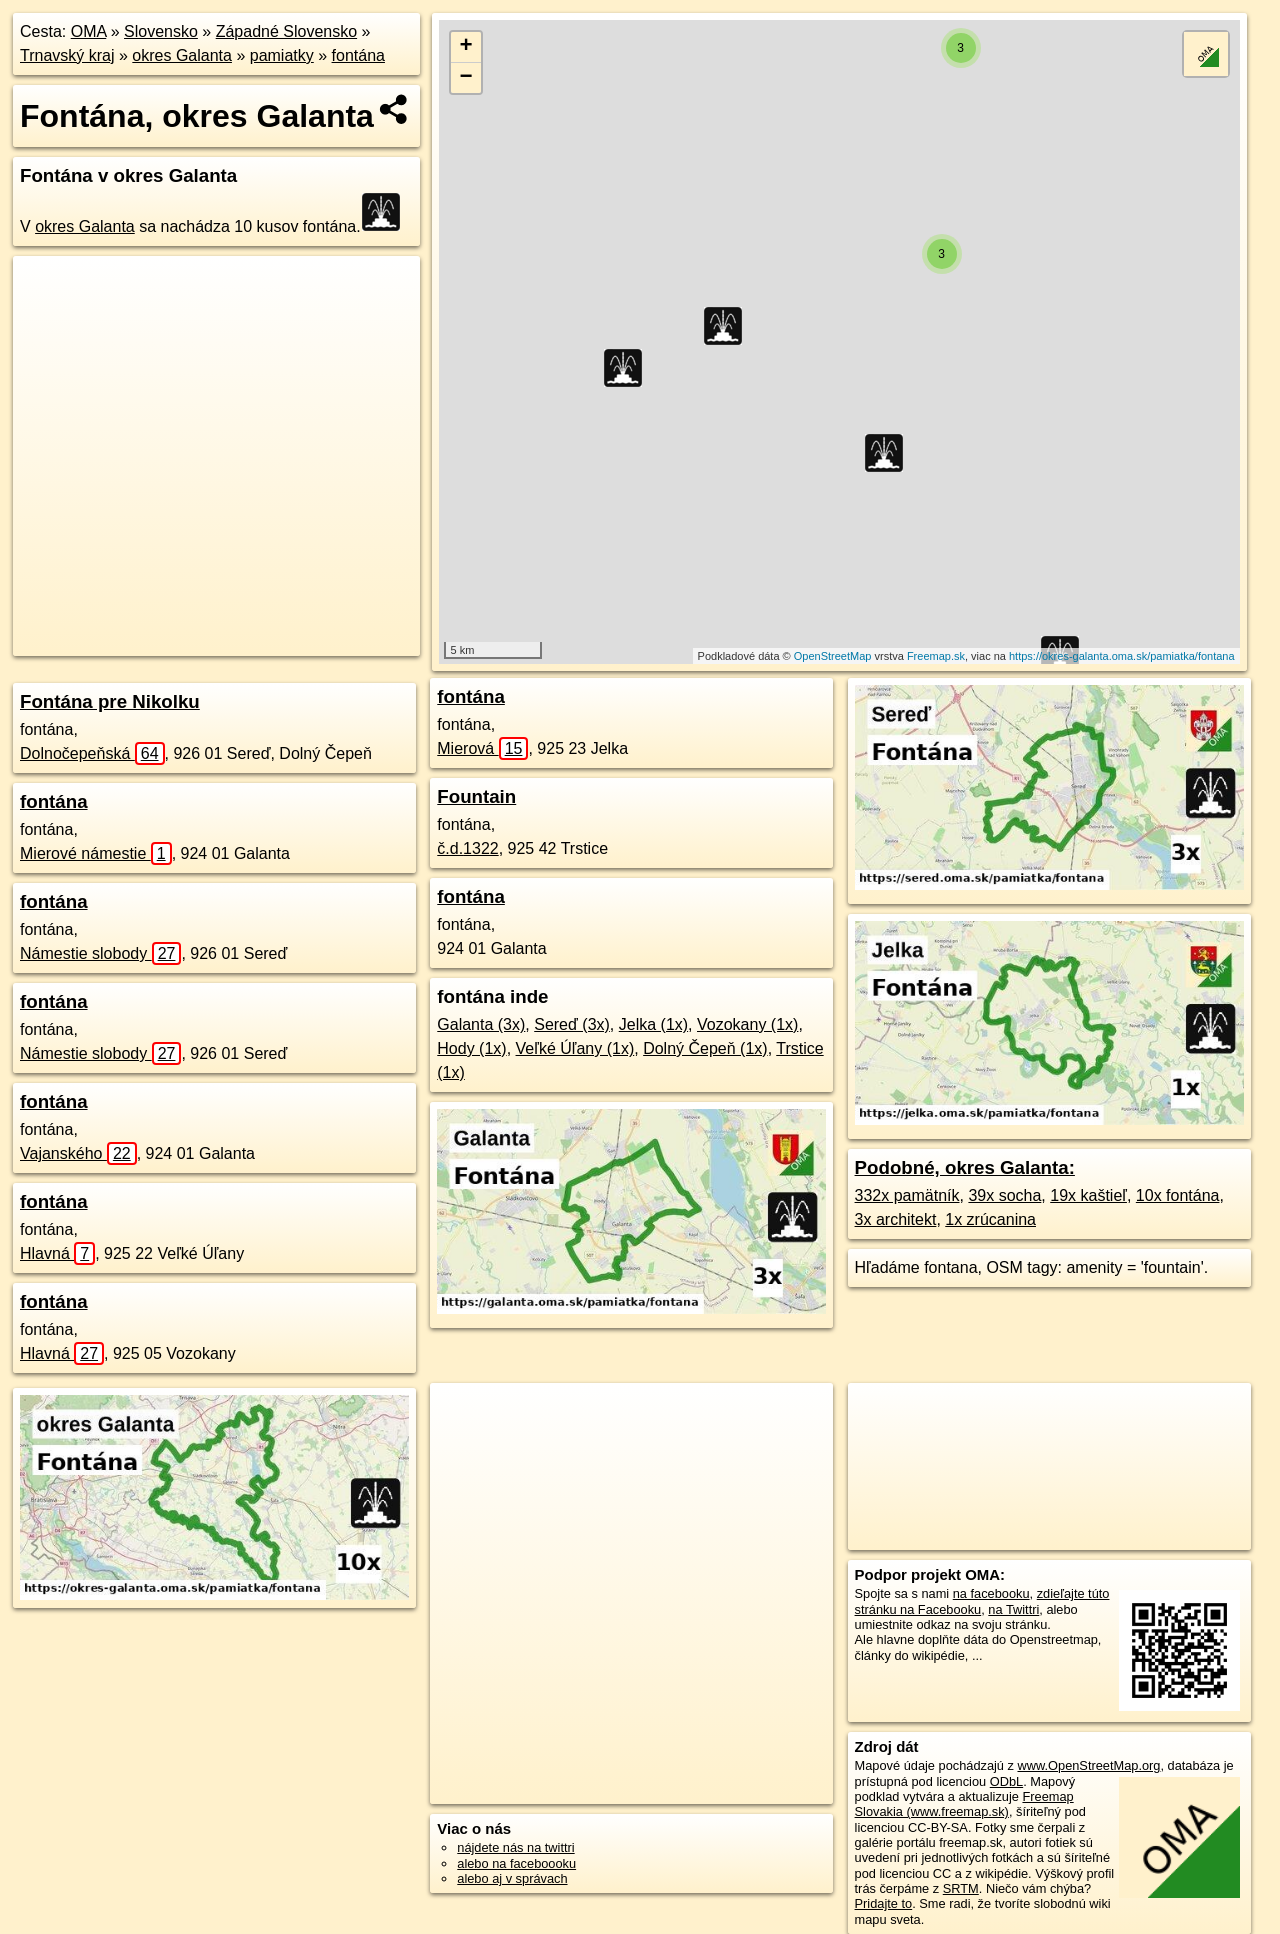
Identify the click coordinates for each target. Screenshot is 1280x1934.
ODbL (1006, 1781)
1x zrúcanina (990, 1219)
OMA (89, 31)
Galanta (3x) (481, 1024)
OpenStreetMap (833, 656)
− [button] (466, 78)
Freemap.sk (936, 656)
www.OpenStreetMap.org (1088, 1765)
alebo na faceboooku (516, 1863)
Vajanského (78, 1153)
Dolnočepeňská (92, 753)
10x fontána (1178, 1195)
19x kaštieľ (1088, 1195)
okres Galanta (182, 55)
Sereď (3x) (572, 1024)
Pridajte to (884, 1903)
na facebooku (991, 1593)
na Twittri (1013, 1609)
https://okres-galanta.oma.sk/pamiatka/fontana (1122, 656)
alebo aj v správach (512, 1878)
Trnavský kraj (67, 55)
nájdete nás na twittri (515, 1847)
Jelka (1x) (653, 1024)
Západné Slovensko (286, 31)
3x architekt (896, 1219)
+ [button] (466, 47)
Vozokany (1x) (747, 1024)
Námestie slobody (100, 953)
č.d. (467, 848)
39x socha (1004, 1195)
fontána (358, 55)
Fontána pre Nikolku (110, 701)
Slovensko (161, 31)
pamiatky (282, 55)
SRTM (961, 1888)
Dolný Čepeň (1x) (705, 1048)
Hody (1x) (471, 1048)
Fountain (476, 796)
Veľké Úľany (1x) (575, 1048)
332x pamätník (907, 1195)
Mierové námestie (96, 853)
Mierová (482, 748)
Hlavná (57, 1253)
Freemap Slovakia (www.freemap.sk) (964, 1804)
